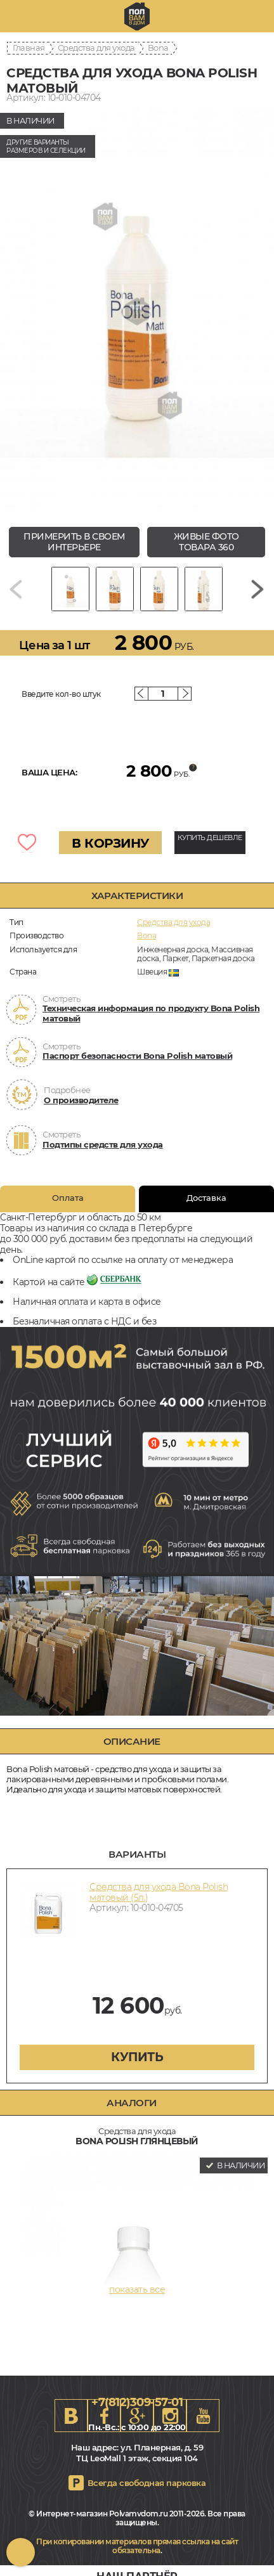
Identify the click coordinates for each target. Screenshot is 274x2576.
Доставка (206, 1198)
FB (104, 2415)
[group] (137, 312)
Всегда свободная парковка (147, 2483)
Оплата (68, 1198)
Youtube (202, 2415)
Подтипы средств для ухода (102, 1144)
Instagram (169, 2415)
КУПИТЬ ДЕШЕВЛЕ (210, 837)
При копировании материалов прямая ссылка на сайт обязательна (137, 2546)
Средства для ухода (96, 47)
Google (137, 2415)
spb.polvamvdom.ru (137, 16)
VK (71, 2415)
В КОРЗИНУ (110, 843)
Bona (158, 47)
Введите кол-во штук (61, 694)
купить (137, 2057)
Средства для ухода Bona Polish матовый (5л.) (158, 1892)
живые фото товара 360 (206, 542)
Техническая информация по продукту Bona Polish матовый (150, 1013)
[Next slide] (257, 589)
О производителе (81, 1100)
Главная (29, 47)
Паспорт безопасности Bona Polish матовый (137, 1056)
